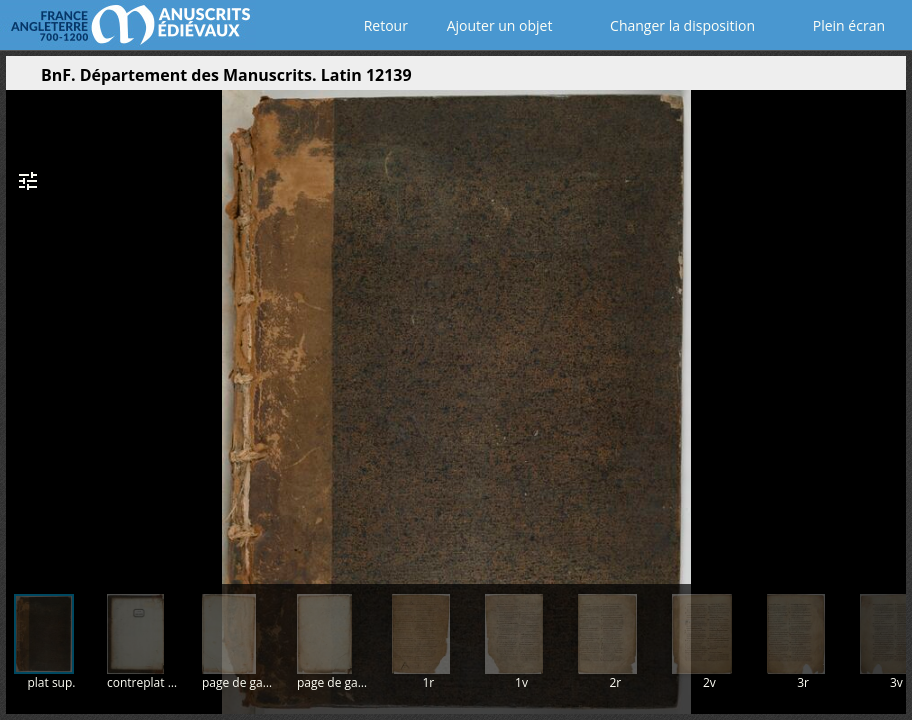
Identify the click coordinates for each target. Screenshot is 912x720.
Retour (381, 25)
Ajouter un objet (495, 25)
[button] (796, 80)
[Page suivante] (887, 329)
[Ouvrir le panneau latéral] (21, 80)
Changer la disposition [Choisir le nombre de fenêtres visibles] (668, 25)
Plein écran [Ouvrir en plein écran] (835, 25)
